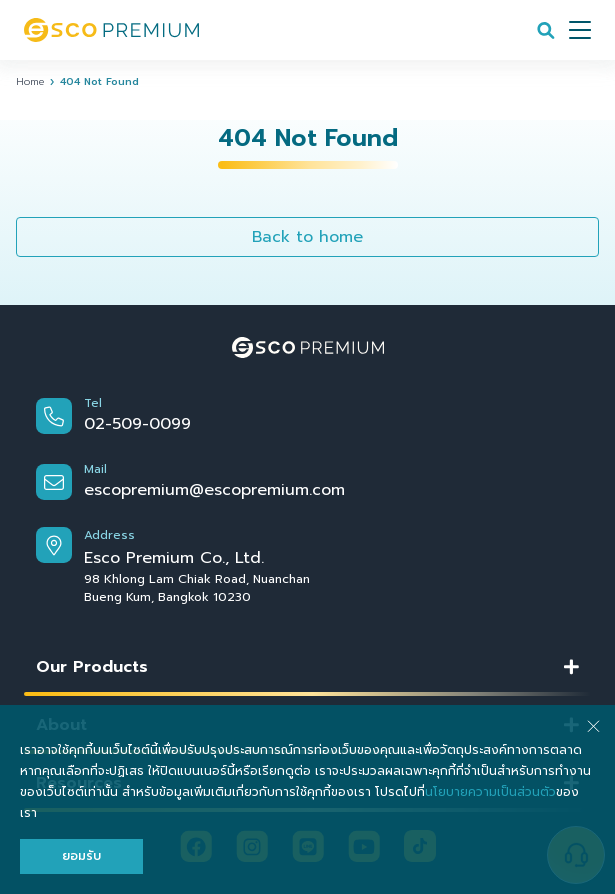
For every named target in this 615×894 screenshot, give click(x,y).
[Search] (546, 30)
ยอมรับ (81, 856)
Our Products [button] (92, 667)
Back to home (307, 237)
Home (30, 81)
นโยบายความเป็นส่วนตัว (490, 792)
